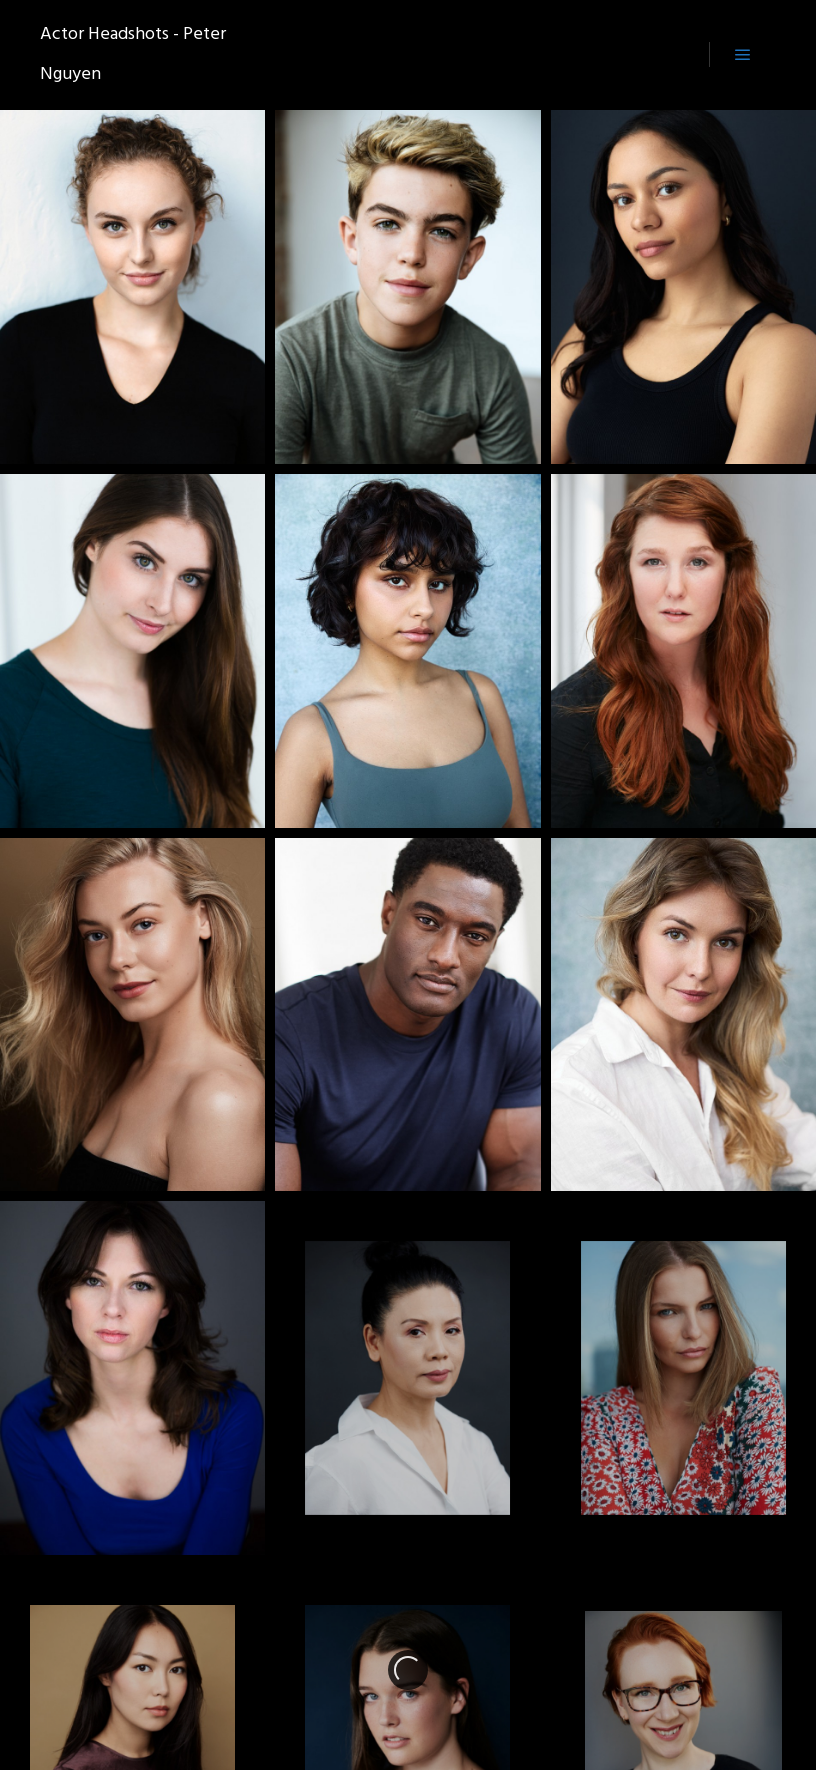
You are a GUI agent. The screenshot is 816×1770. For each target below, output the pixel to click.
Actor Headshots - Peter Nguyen (133, 54)
